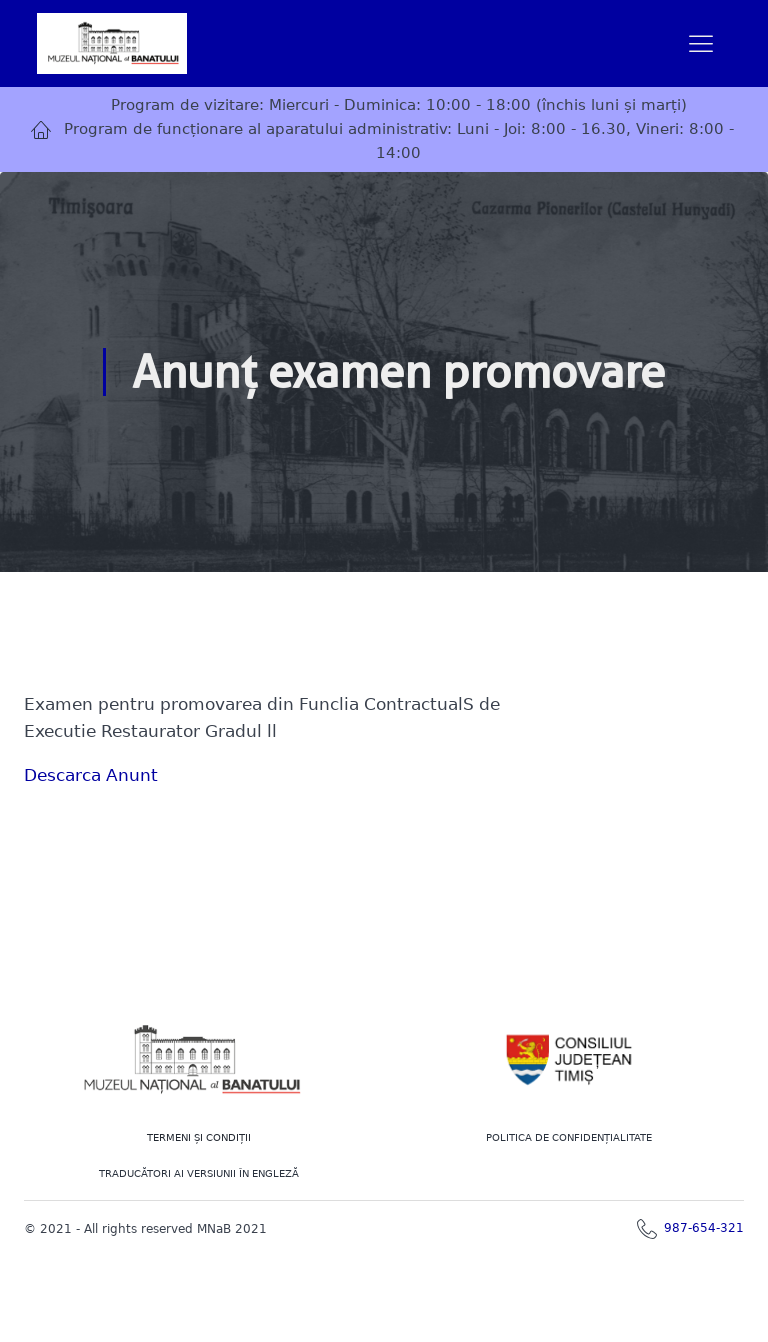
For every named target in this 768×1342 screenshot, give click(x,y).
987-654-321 (704, 1228)
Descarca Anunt (91, 775)
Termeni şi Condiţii (199, 1137)
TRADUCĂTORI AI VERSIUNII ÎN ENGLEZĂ (199, 1173)
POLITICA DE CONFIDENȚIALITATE (569, 1137)
